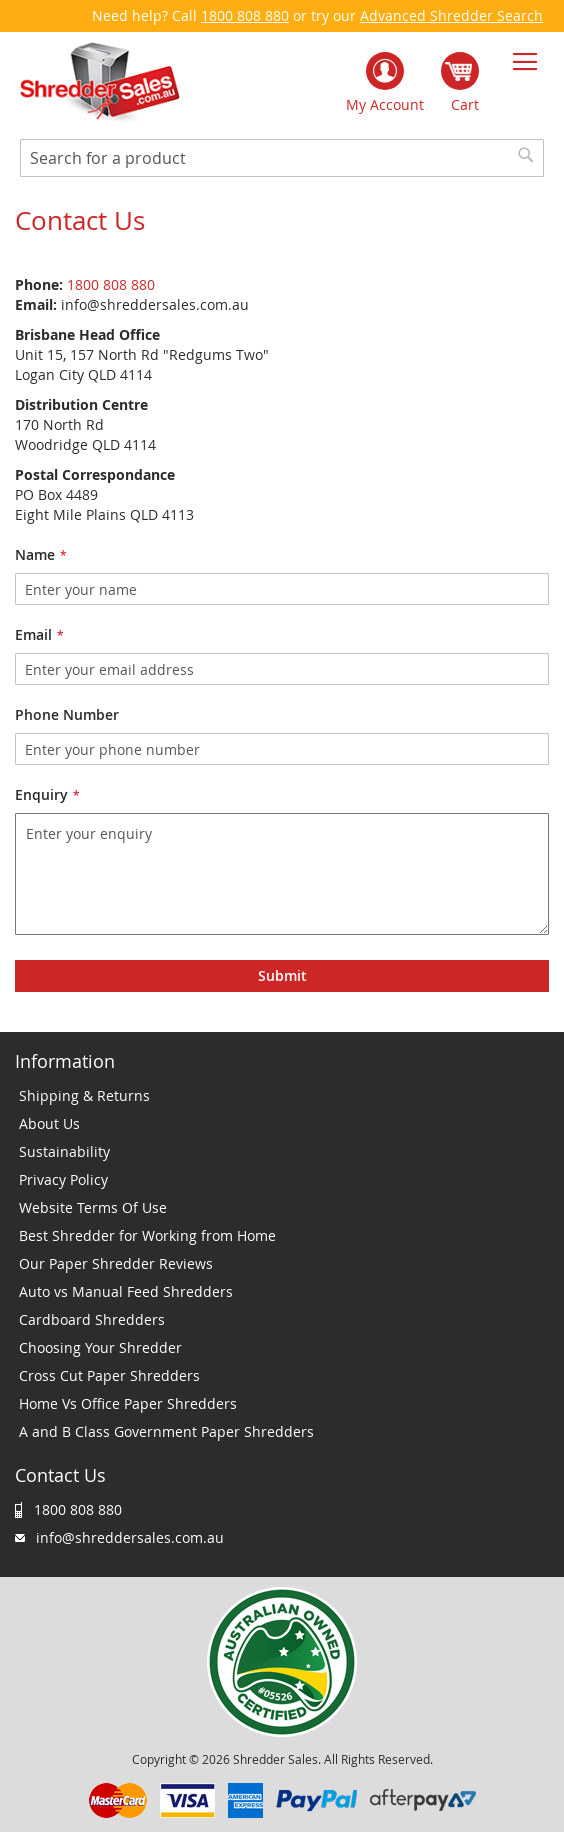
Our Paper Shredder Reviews (116, 1263)
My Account (385, 104)
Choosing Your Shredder (100, 1347)
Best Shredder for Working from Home (147, 1235)
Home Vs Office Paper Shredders (128, 1403)
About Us (49, 1123)
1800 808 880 (245, 15)
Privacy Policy (63, 1179)
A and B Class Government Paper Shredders (166, 1431)
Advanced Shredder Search (451, 15)
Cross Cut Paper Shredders (109, 1375)
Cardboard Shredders (92, 1319)
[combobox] (282, 158)
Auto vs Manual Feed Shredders (126, 1291)
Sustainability (64, 1151)
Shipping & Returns (84, 1095)
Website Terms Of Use (93, 1207)
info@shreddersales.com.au (130, 1537)
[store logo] (100, 83)
